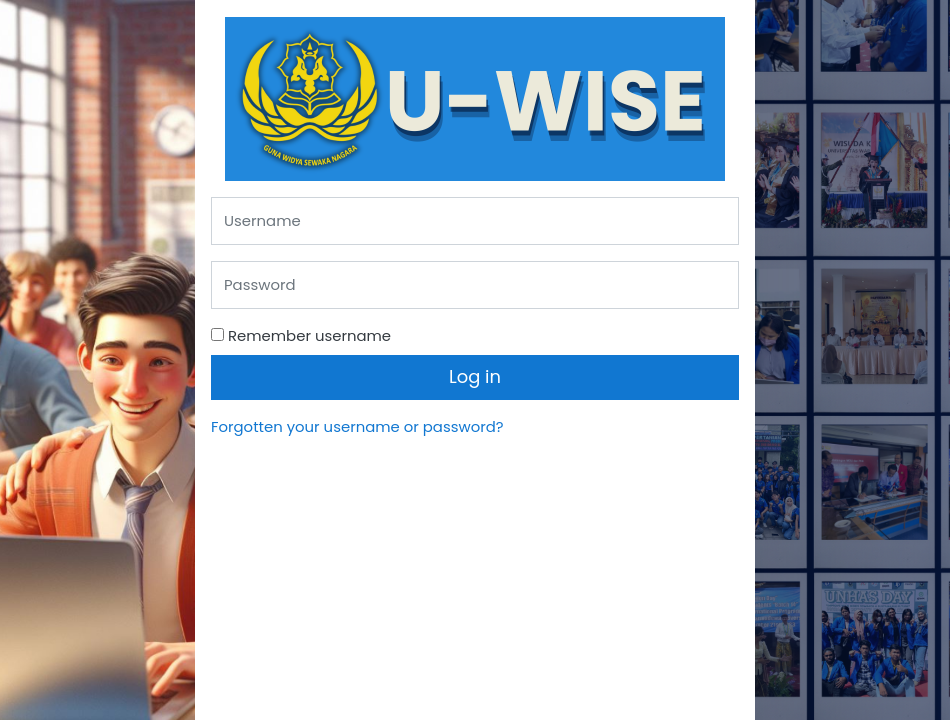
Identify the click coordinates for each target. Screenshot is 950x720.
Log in (475, 376)
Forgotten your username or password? (357, 426)
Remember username (309, 335)
